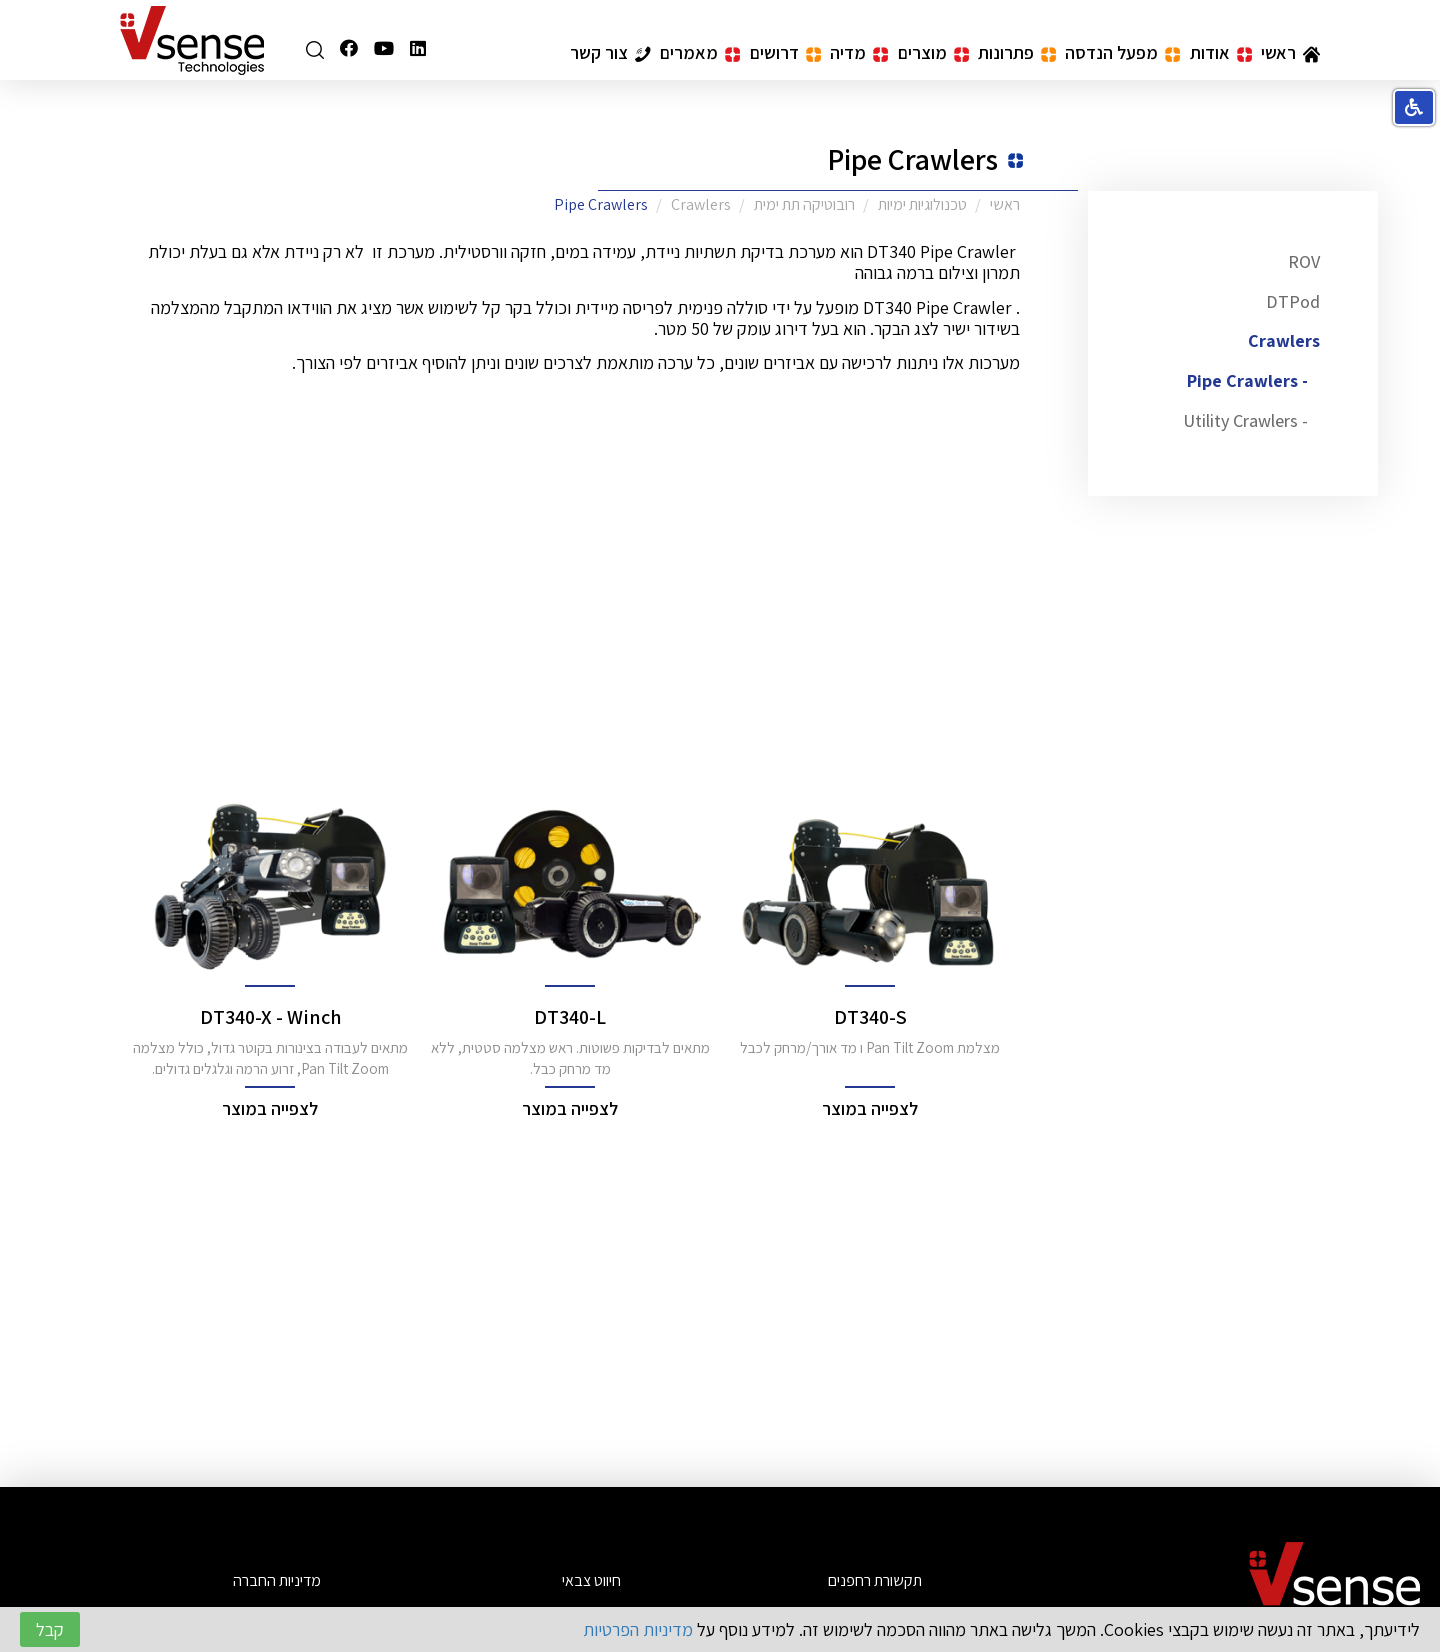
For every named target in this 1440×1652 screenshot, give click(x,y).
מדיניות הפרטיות (638, 1629)
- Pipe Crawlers (1247, 380)
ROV (1304, 261)
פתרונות (1017, 52)
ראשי (1290, 52)
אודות (1221, 52)
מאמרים (700, 52)
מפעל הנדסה (1122, 52)
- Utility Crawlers (1245, 420)
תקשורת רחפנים (875, 1580)
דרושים (785, 52)
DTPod (1293, 301)
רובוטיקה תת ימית (804, 204)
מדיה (859, 52)
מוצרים (933, 52)
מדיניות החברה (277, 1580)
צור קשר (610, 52)
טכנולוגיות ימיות (922, 204)
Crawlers (1284, 340)
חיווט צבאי (591, 1580)
